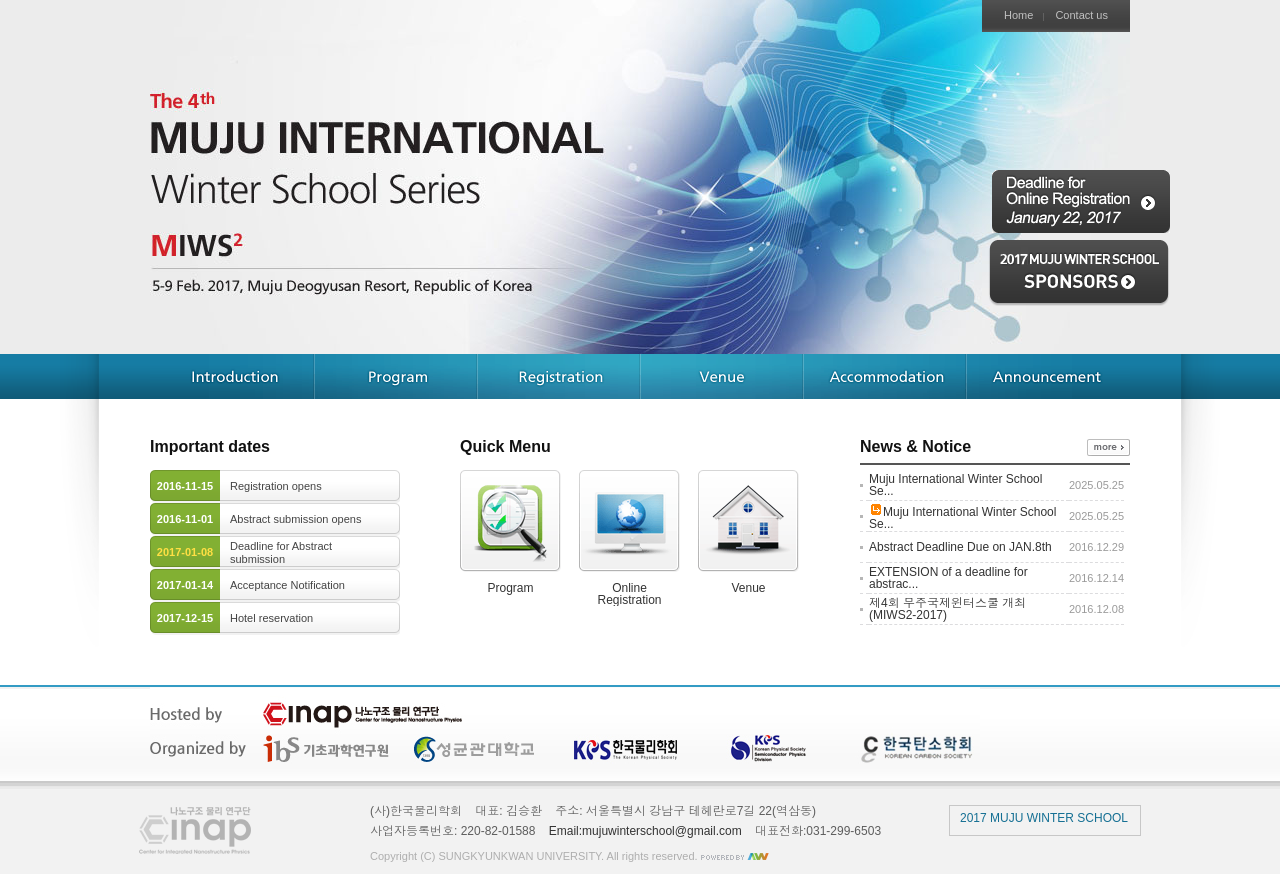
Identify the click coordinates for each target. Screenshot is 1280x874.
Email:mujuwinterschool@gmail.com (645, 831)
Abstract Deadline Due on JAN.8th (960, 547)
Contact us (1081, 15)
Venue (748, 532)
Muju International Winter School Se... (955, 485)
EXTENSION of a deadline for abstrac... (948, 578)
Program (510, 532)
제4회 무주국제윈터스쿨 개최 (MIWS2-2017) (947, 609)
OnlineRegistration (629, 538)
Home (1018, 15)
